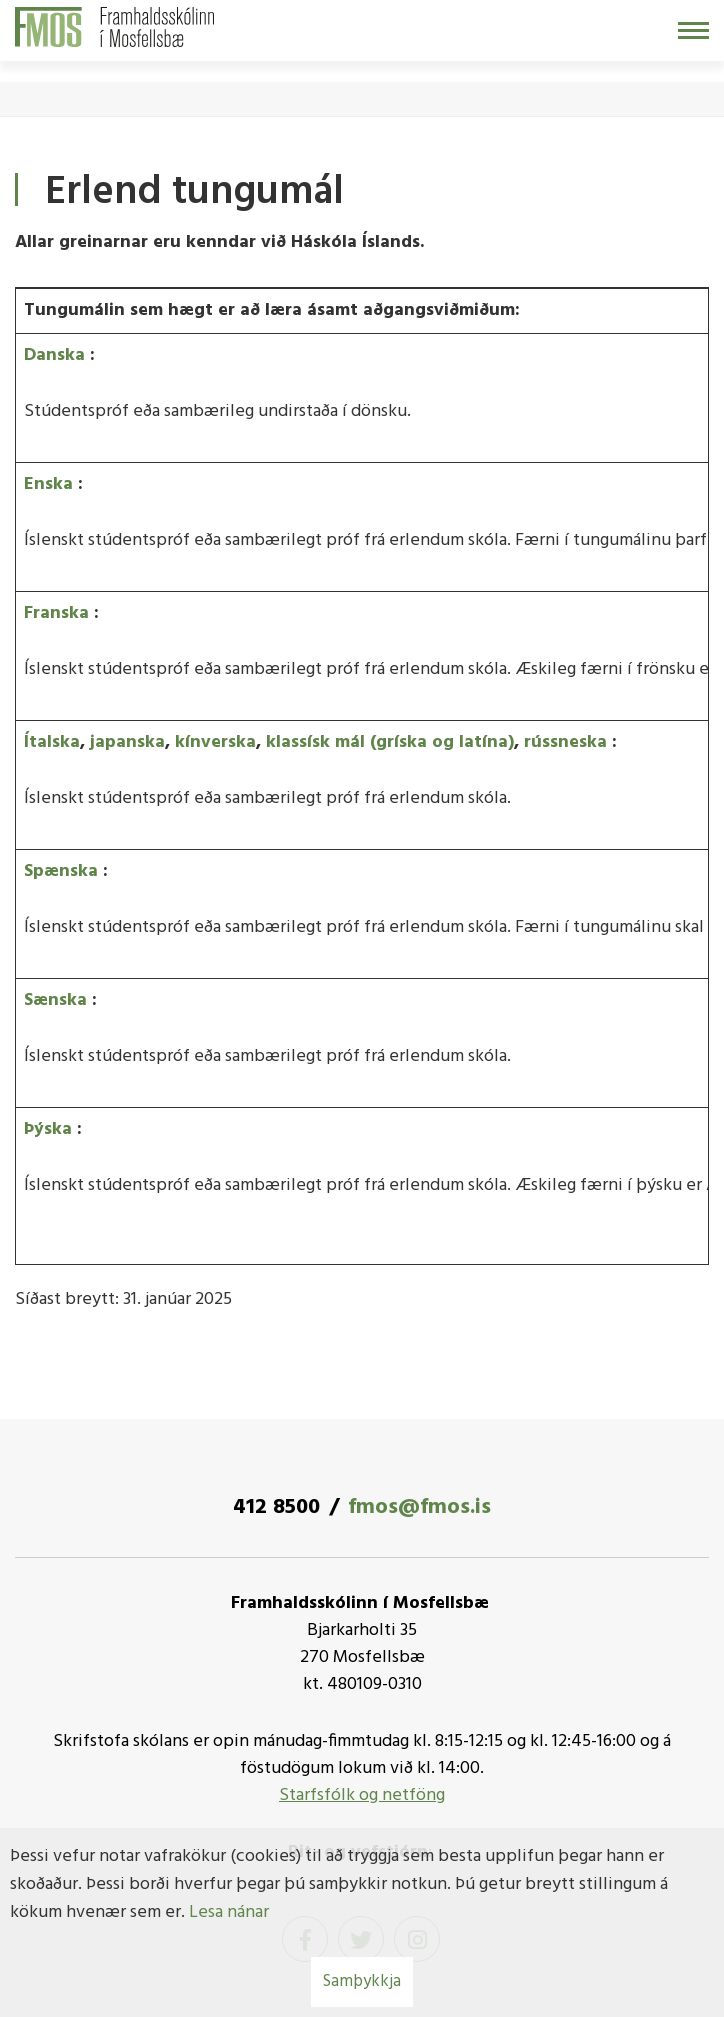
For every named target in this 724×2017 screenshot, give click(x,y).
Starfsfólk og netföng (362, 1795)
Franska (56, 613)
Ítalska (52, 742)
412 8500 (276, 1507)
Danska (54, 355)
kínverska (215, 742)
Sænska (55, 1000)
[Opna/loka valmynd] (693, 30)
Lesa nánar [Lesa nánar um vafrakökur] (229, 1912)
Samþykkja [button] (362, 1981)
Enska (48, 484)
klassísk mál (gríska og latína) (390, 742)
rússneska (565, 742)
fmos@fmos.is (419, 1507)
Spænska (61, 871)
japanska (127, 742)
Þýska (48, 1129)
